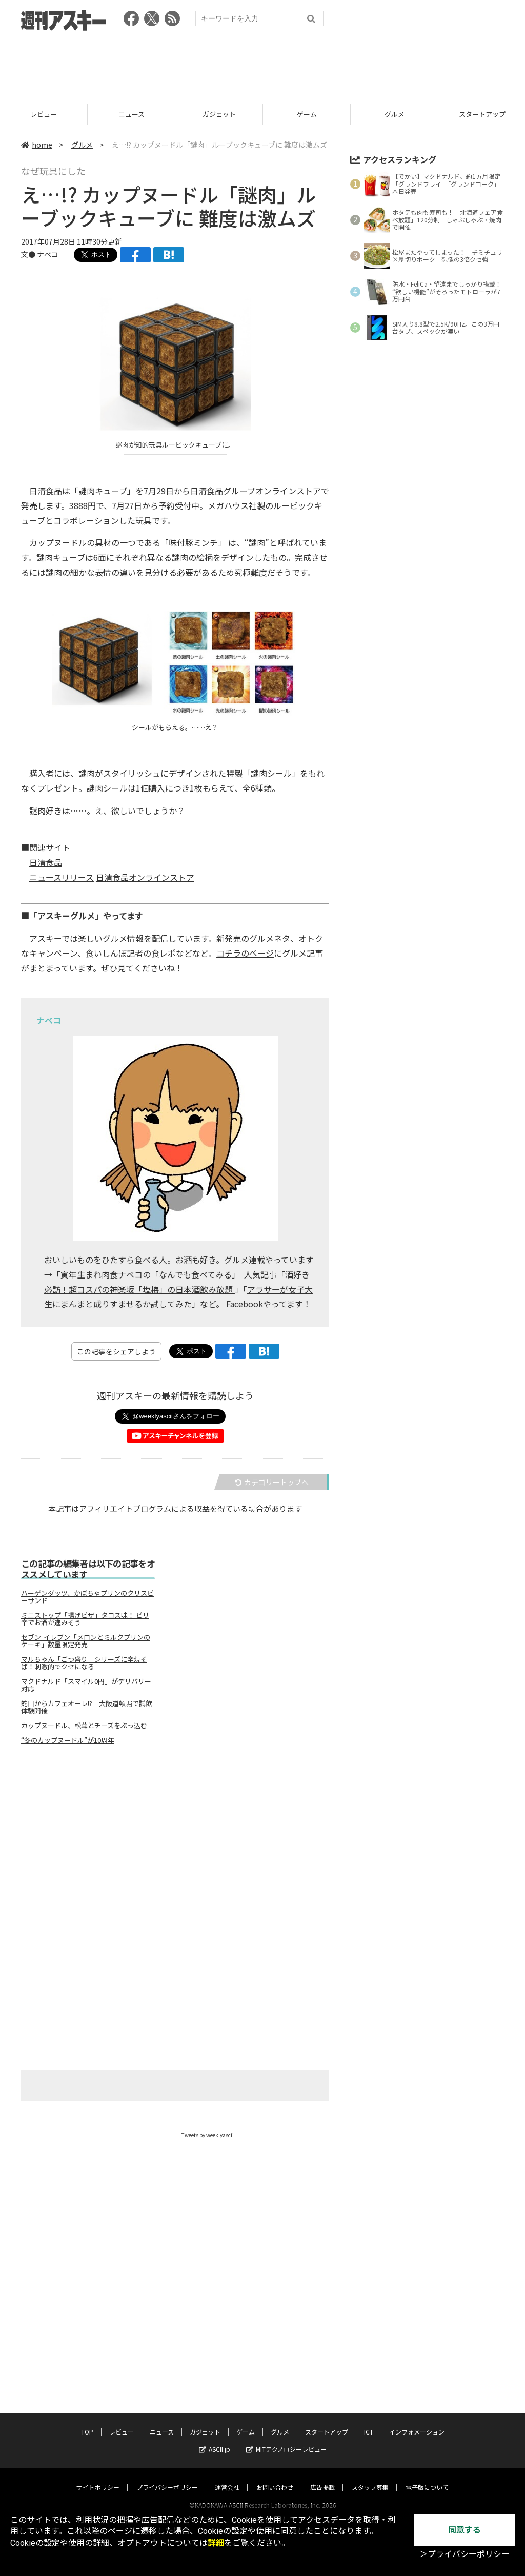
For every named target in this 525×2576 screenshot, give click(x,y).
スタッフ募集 (370, 2477)
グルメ (82, 144)
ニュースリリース (61, 877)
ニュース (219, 114)
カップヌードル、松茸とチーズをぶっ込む (84, 1725)
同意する (464, 2530)
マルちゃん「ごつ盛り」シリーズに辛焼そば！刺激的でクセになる (84, 1663)
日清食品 (45, 862)
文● (29, 254)
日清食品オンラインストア (145, 877)
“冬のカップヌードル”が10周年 (67, 1740)
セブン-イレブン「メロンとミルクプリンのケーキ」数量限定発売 (85, 1641)
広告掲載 (322, 2477)
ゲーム (395, 114)
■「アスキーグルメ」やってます (82, 915)
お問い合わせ (274, 2477)
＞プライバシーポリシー (464, 2554)
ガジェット (307, 114)
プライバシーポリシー (167, 2477)
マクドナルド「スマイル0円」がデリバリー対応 (86, 1685)
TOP (43, 114)
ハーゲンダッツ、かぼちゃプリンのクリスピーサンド (87, 1597)
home (36, 144)
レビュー (131, 114)
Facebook (244, 1303)
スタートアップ (326, 2422)
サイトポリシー (97, 2477)
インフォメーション (417, 2422)
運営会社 (227, 2477)
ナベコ (47, 254)
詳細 (216, 2543)
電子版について (427, 2477)
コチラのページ (245, 953)
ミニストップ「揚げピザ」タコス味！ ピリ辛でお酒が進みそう (85, 1619)
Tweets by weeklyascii (207, 2135)
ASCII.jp (214, 2439)
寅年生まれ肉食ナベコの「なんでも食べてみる (146, 1274)
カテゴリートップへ (272, 1482)
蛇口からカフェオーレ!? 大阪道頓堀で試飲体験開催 (86, 1707)
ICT (368, 2422)
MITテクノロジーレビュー (286, 2439)
